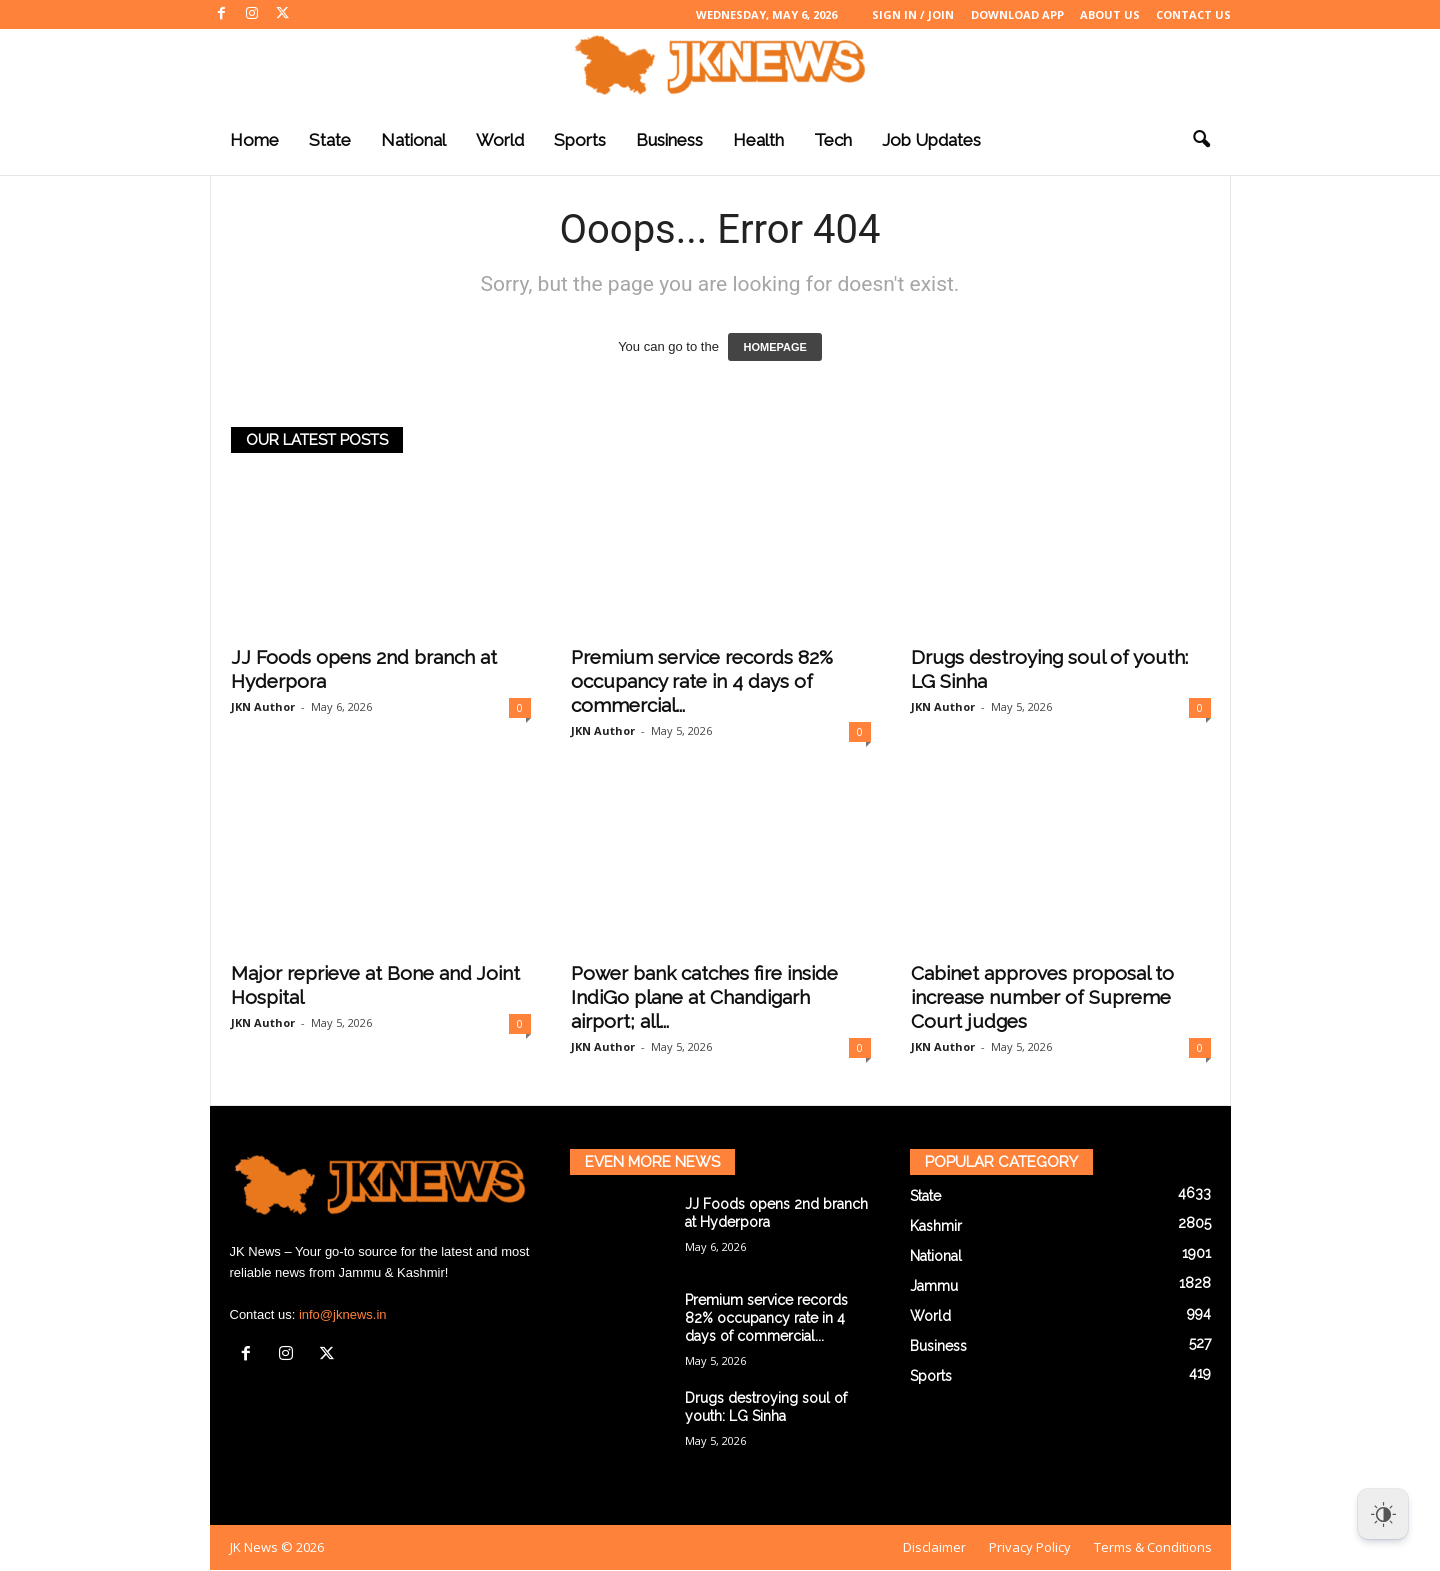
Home (254, 140)
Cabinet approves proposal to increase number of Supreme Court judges (1042, 997)
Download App (1017, 14)
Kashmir (936, 1226)
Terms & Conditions (1153, 1547)
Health (758, 140)
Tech (833, 140)
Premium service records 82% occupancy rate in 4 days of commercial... (702, 681)
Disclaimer (934, 1547)
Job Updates (931, 140)
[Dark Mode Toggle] (1383, 1514)
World (500, 140)
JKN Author (263, 706)
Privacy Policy (1030, 1547)
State (330, 140)
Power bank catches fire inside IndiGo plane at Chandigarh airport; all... (704, 997)
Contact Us (1193, 14)
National (413, 140)
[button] (1201, 140)
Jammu (934, 1286)
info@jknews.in (343, 1314)
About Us (1110, 14)
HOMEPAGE (774, 347)
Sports (580, 140)
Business (669, 140)
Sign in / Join (913, 14)
